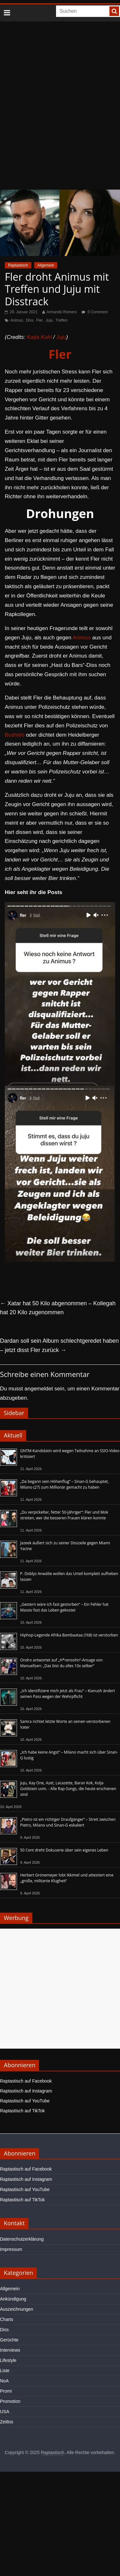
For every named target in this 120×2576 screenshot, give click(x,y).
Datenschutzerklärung (22, 2239)
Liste (5, 2370)
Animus (16, 320)
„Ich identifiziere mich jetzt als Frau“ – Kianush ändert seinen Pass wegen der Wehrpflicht (67, 1693)
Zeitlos (6, 2421)
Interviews (10, 2350)
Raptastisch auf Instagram (26, 2090)
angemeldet (39, 1389)
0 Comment (95, 312)
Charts (6, 2319)
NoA (4, 2380)
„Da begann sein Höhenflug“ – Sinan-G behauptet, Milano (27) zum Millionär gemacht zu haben (64, 1484)
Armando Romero (62, 312)
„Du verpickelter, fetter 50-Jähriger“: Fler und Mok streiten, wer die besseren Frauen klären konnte (64, 1515)
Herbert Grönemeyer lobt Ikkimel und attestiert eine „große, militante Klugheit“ (66, 1878)
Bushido (14, 735)
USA (4, 2411)
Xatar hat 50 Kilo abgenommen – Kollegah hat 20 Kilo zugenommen (58, 1308)
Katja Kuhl (39, 337)
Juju (49, 320)
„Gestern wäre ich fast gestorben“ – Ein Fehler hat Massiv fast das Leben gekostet (64, 1607)
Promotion (10, 2401)
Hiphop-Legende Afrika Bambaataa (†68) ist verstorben (69, 1635)
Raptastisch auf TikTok (22, 2110)
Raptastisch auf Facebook (26, 2081)
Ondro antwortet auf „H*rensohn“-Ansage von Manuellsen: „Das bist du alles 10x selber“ (61, 1662)
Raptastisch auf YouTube (25, 2100)
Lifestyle (8, 2360)
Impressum (11, 2249)
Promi (6, 2391)
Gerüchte (9, 2339)
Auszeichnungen (16, 2309)
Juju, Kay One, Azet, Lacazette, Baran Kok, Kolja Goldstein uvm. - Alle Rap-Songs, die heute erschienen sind (68, 1788)
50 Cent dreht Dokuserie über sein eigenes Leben (64, 1850)
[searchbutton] (114, 11)
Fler (39, 320)
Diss (29, 320)
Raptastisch (18, 265)
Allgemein (45, 265)
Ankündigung (13, 2298)
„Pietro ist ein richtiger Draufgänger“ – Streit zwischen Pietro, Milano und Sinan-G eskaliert (68, 1822)
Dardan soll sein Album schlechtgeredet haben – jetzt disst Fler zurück (59, 1345)
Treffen (62, 320)
